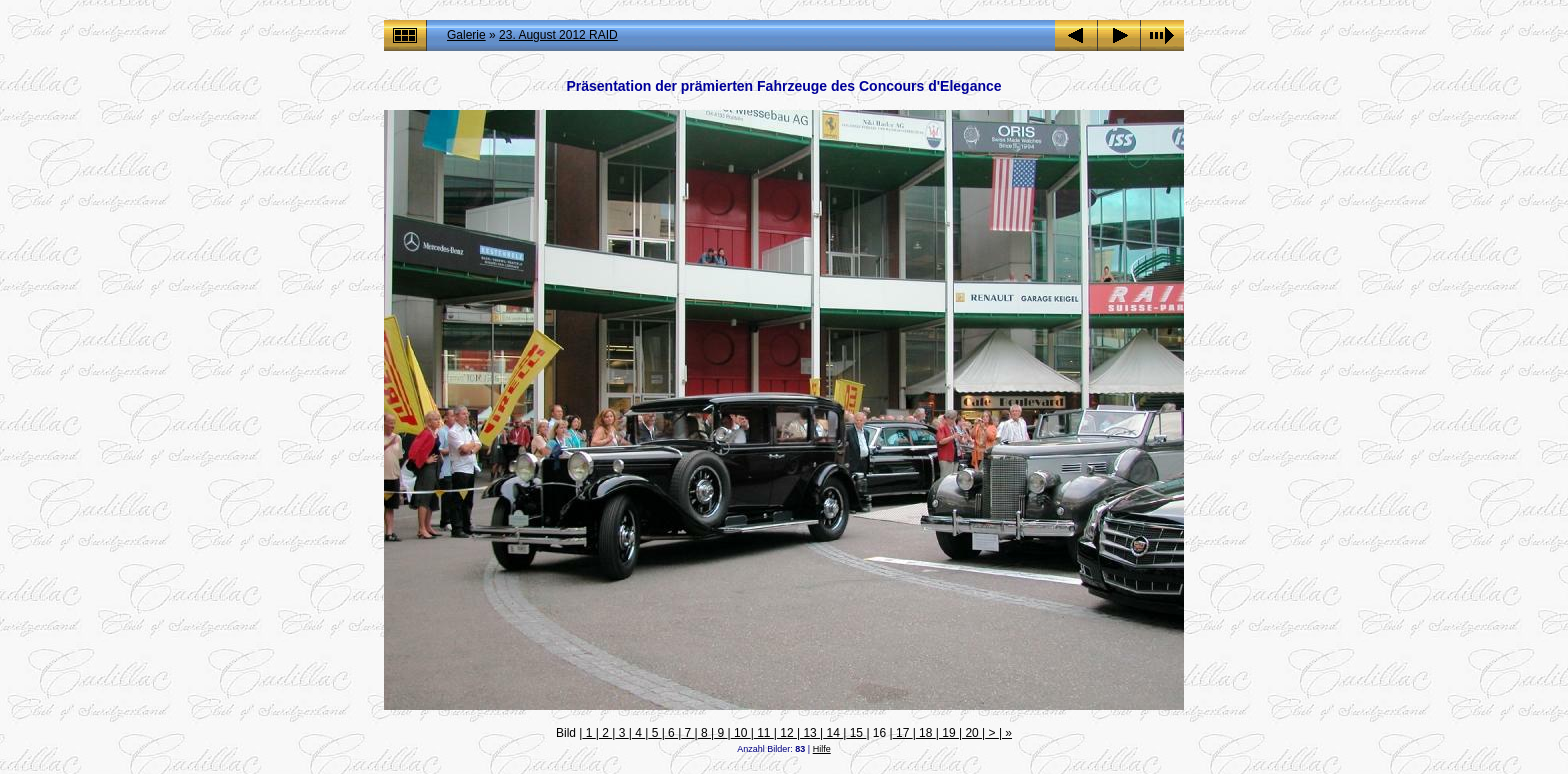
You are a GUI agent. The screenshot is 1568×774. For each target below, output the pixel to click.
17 (903, 733)
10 (741, 733)
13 (810, 733)
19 (949, 733)
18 (926, 733)
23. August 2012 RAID (558, 35)
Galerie (466, 35)
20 (972, 733)
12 (787, 733)
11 (764, 733)
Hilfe (822, 749)
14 (833, 733)
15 (856, 733)
